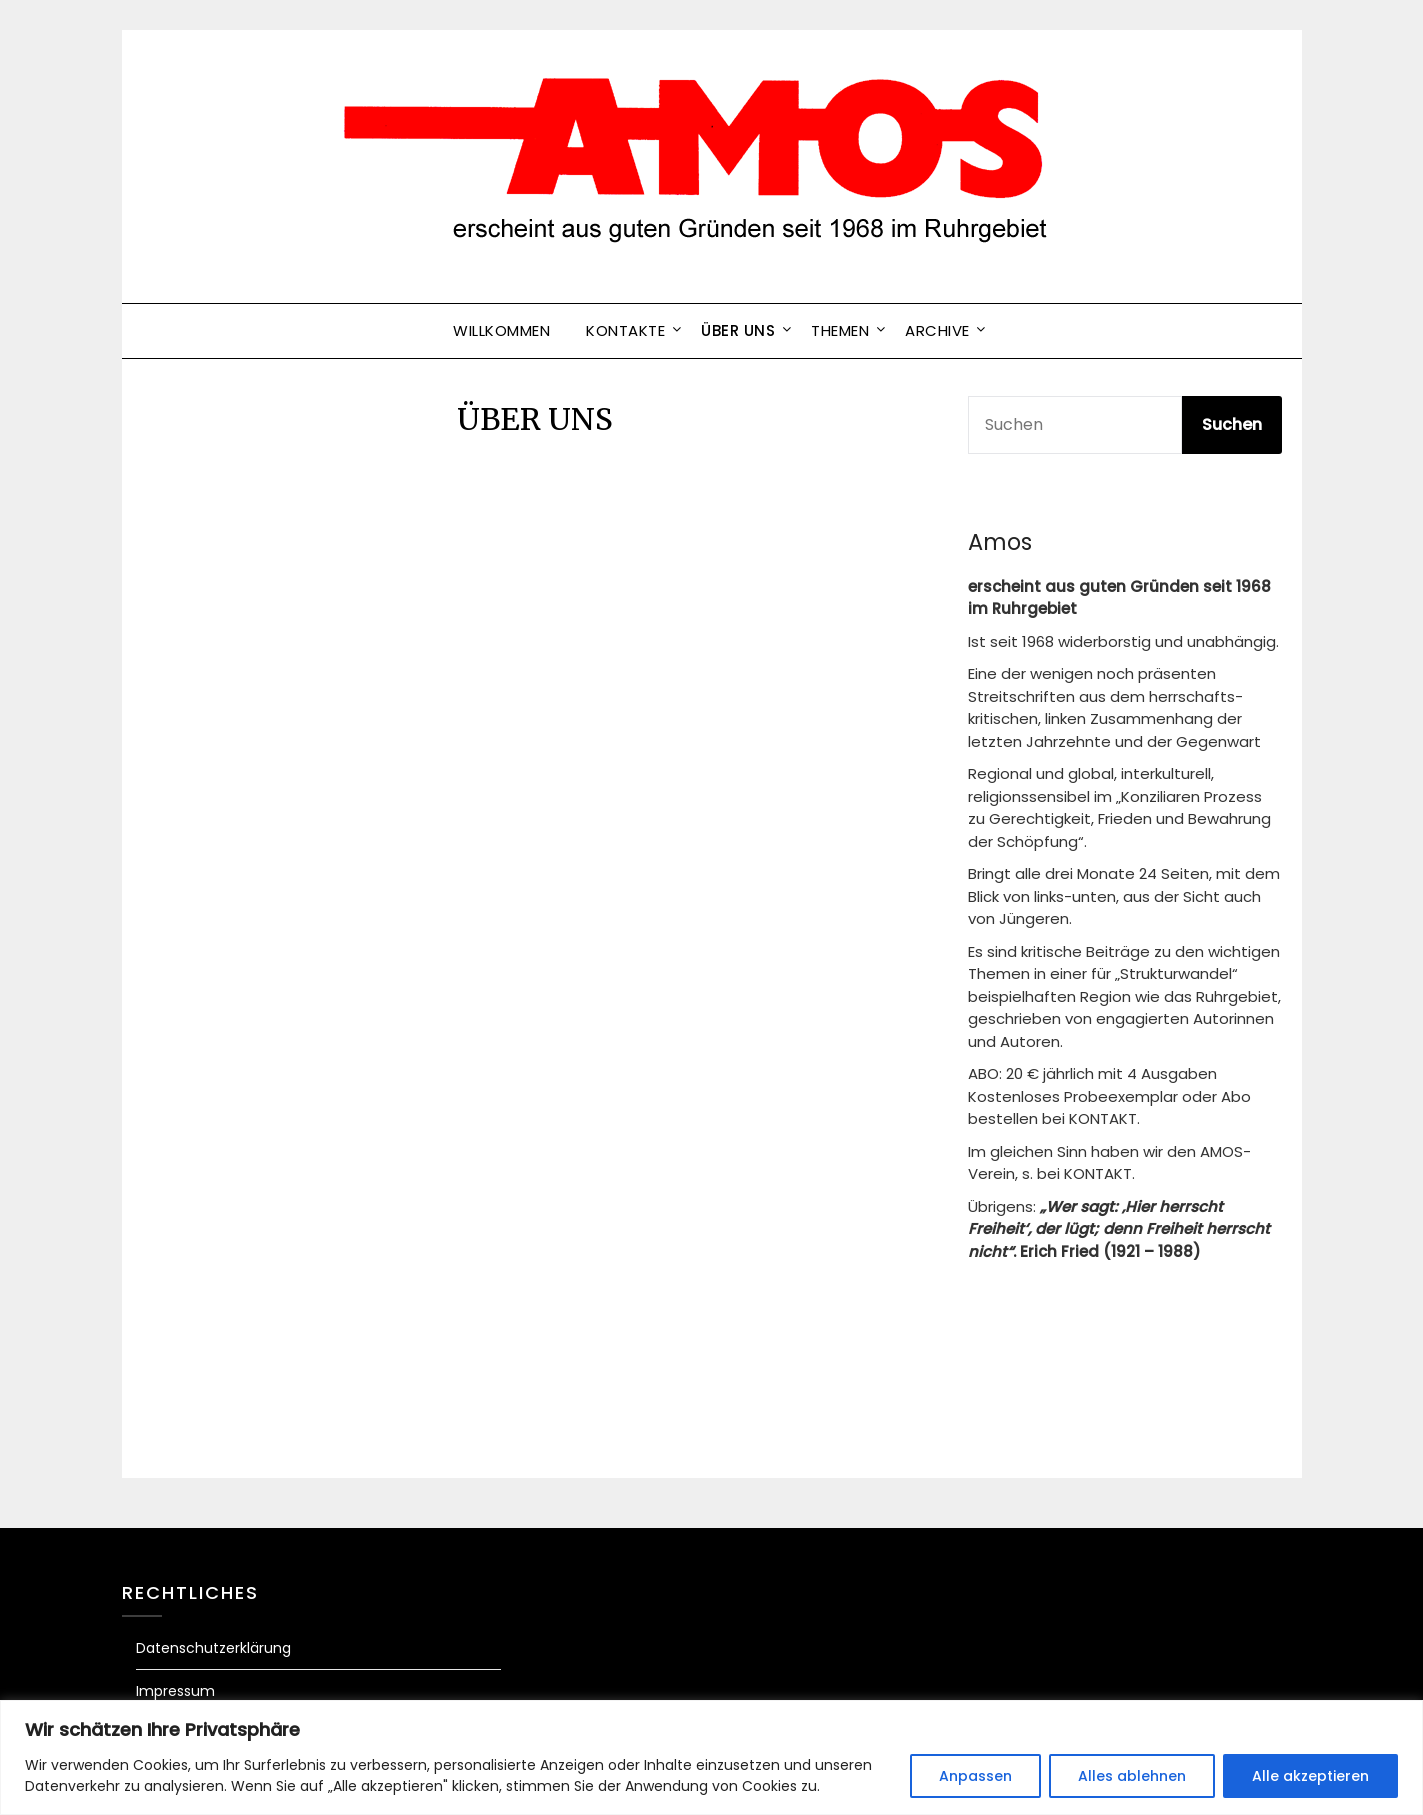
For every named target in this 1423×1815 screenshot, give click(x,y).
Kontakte (625, 330)
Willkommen (501, 330)
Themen (840, 330)
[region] (711, 1757)
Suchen (1232, 424)
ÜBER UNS (738, 330)
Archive (937, 330)
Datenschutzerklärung (213, 1648)
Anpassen (975, 1776)
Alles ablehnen (1132, 1776)
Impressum (175, 1691)
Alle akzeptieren (1310, 1776)
